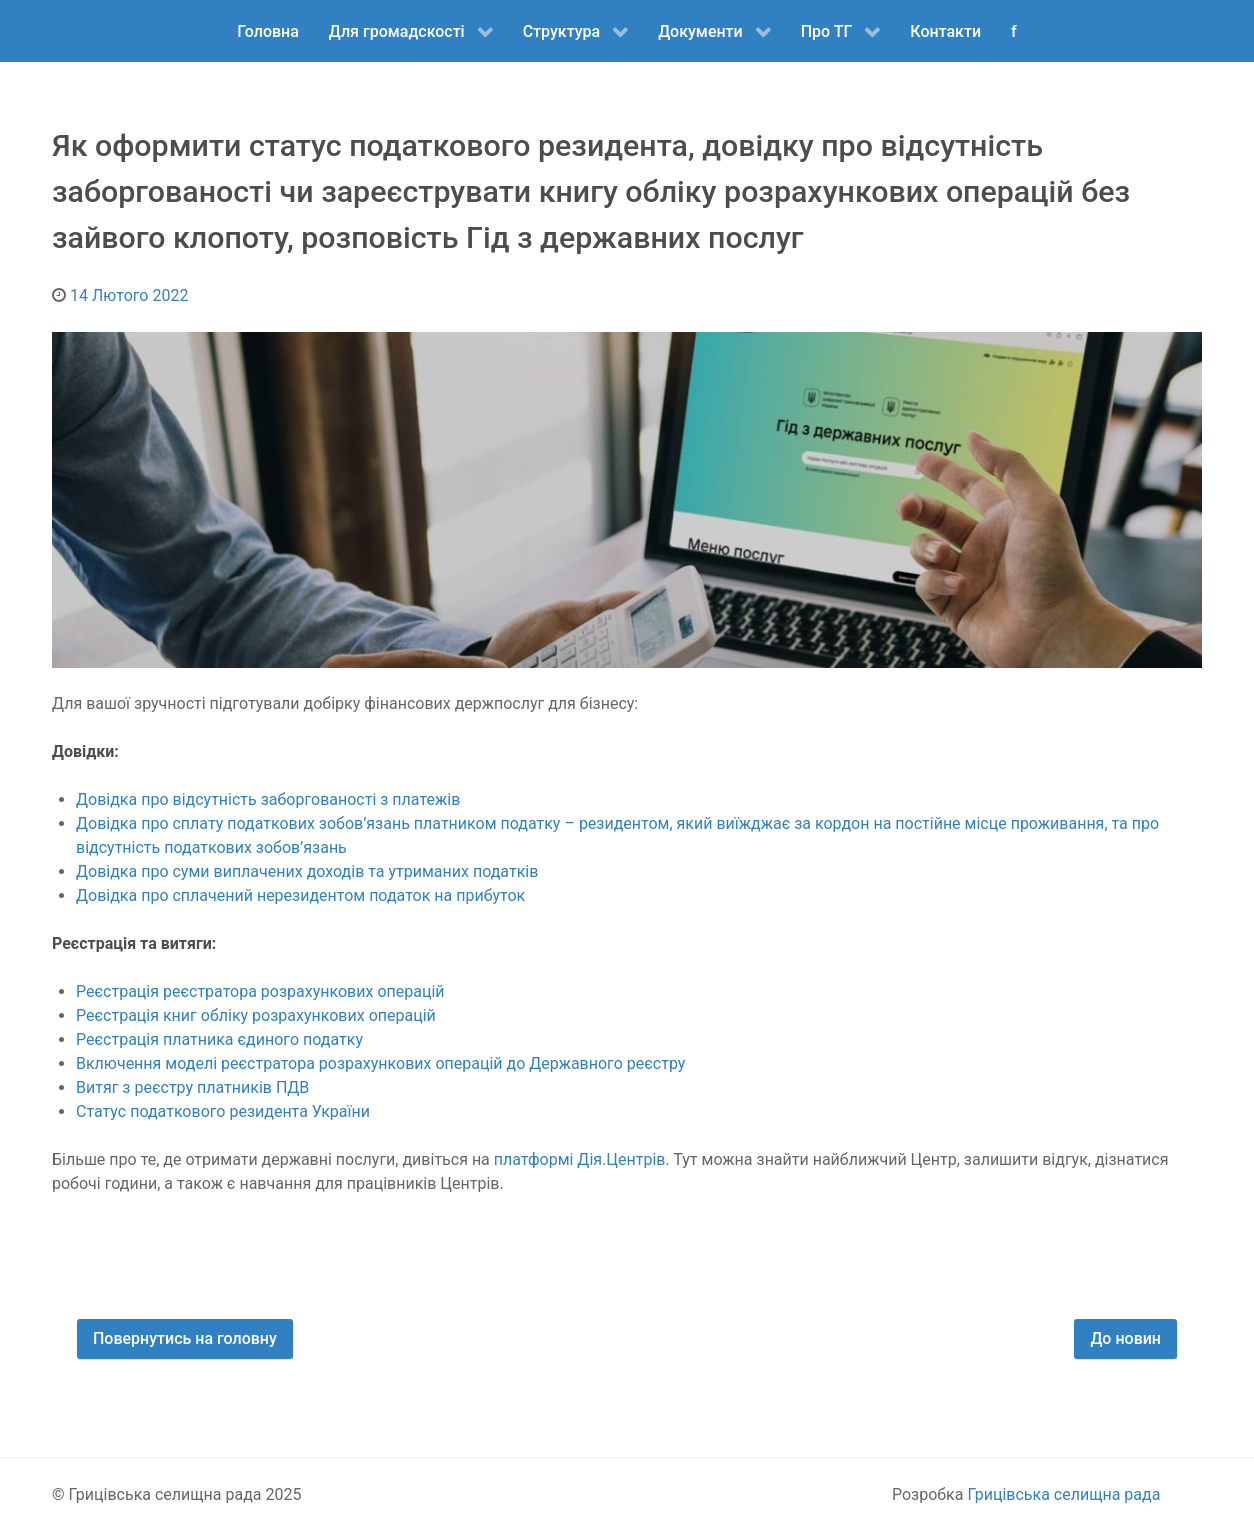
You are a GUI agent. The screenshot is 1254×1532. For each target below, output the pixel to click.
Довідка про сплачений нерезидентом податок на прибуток (302, 895)
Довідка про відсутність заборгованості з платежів (268, 799)
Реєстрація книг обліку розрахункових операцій (258, 1015)
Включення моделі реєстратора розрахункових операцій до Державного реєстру (380, 1063)
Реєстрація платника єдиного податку (219, 1039)
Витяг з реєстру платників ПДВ (192, 1087)
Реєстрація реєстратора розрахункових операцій (260, 991)
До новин (1125, 1338)
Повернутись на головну (185, 1338)
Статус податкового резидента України (225, 1111)
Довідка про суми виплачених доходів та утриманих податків (307, 871)
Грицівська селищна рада (1063, 1494)
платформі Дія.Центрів (580, 1159)
